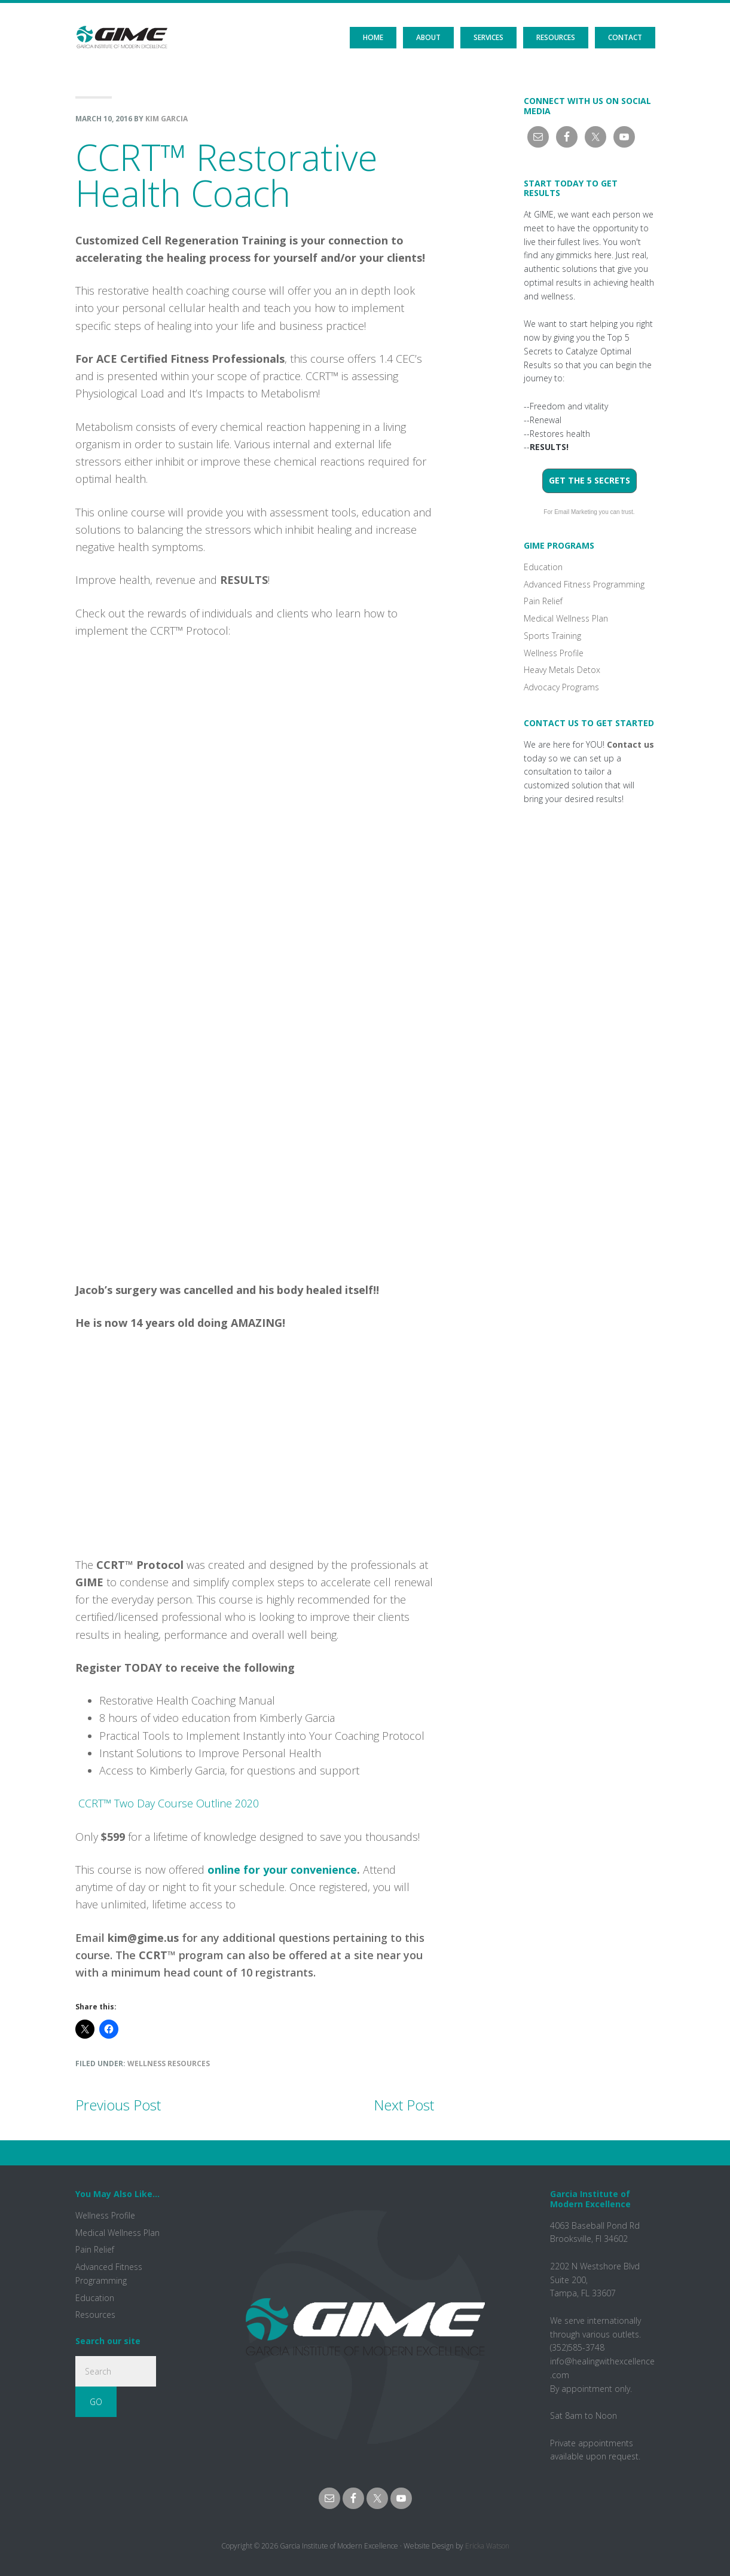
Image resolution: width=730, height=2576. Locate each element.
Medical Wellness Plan (566, 618)
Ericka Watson (487, 2546)
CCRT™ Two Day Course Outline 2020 (167, 1803)
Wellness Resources (168, 2063)
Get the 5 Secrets (589, 480)
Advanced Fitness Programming (584, 584)
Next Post (404, 2105)
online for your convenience (282, 1869)
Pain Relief (543, 601)
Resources (95, 2314)
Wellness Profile (554, 653)
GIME (121, 27)
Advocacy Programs (561, 687)
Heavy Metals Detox (562, 669)
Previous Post (118, 2105)
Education (543, 567)
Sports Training (552, 635)
